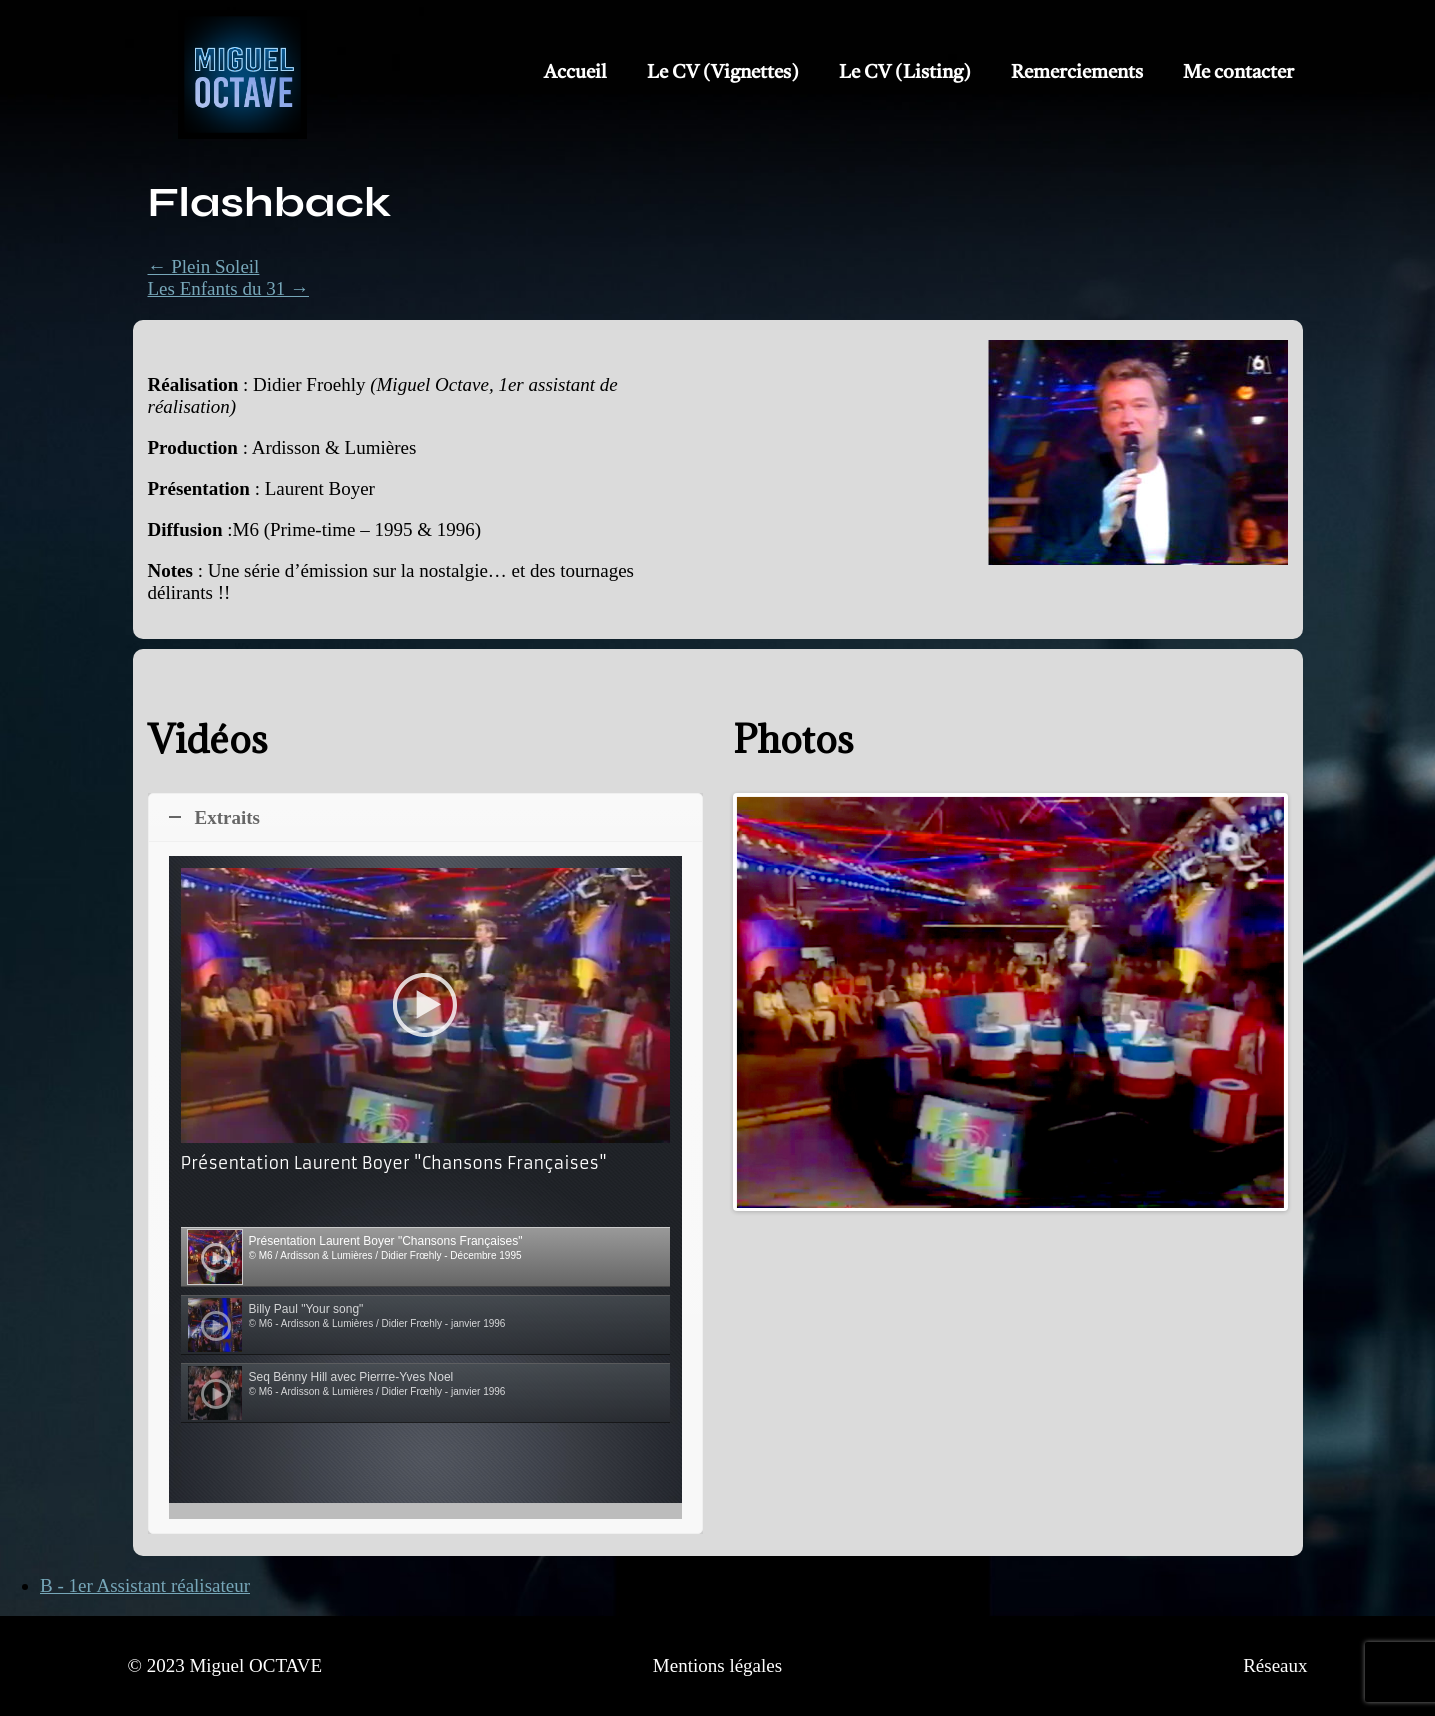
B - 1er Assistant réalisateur (145, 1585)
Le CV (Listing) (905, 73)
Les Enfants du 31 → (228, 288)
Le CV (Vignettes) (723, 73)
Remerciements (1077, 73)
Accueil (575, 73)
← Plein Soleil (204, 266)
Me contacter (1238, 73)
